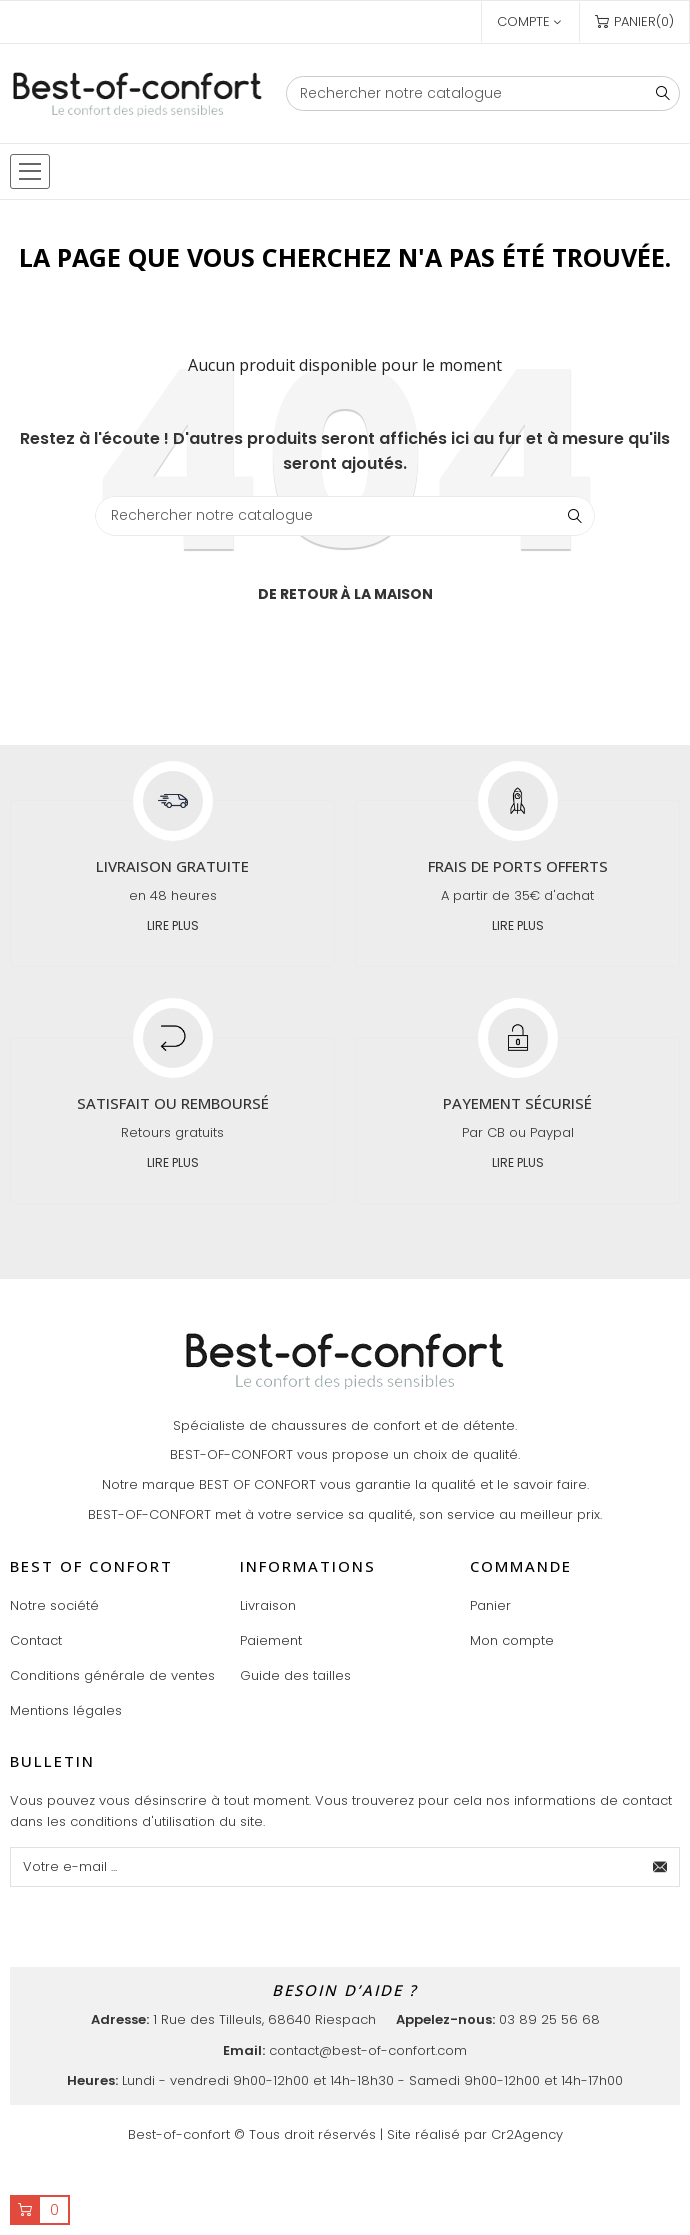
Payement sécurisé (517, 1103)
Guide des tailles (295, 1675)
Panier (490, 1605)
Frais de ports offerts (518, 866)
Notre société (54, 1605)
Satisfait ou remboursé (173, 1103)
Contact (36, 1640)
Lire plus (173, 925)
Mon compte (512, 1640)
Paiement (271, 1640)
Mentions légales (66, 1710)
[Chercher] (483, 93)
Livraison (268, 1605)
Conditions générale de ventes (112, 1675)
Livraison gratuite (172, 866)
